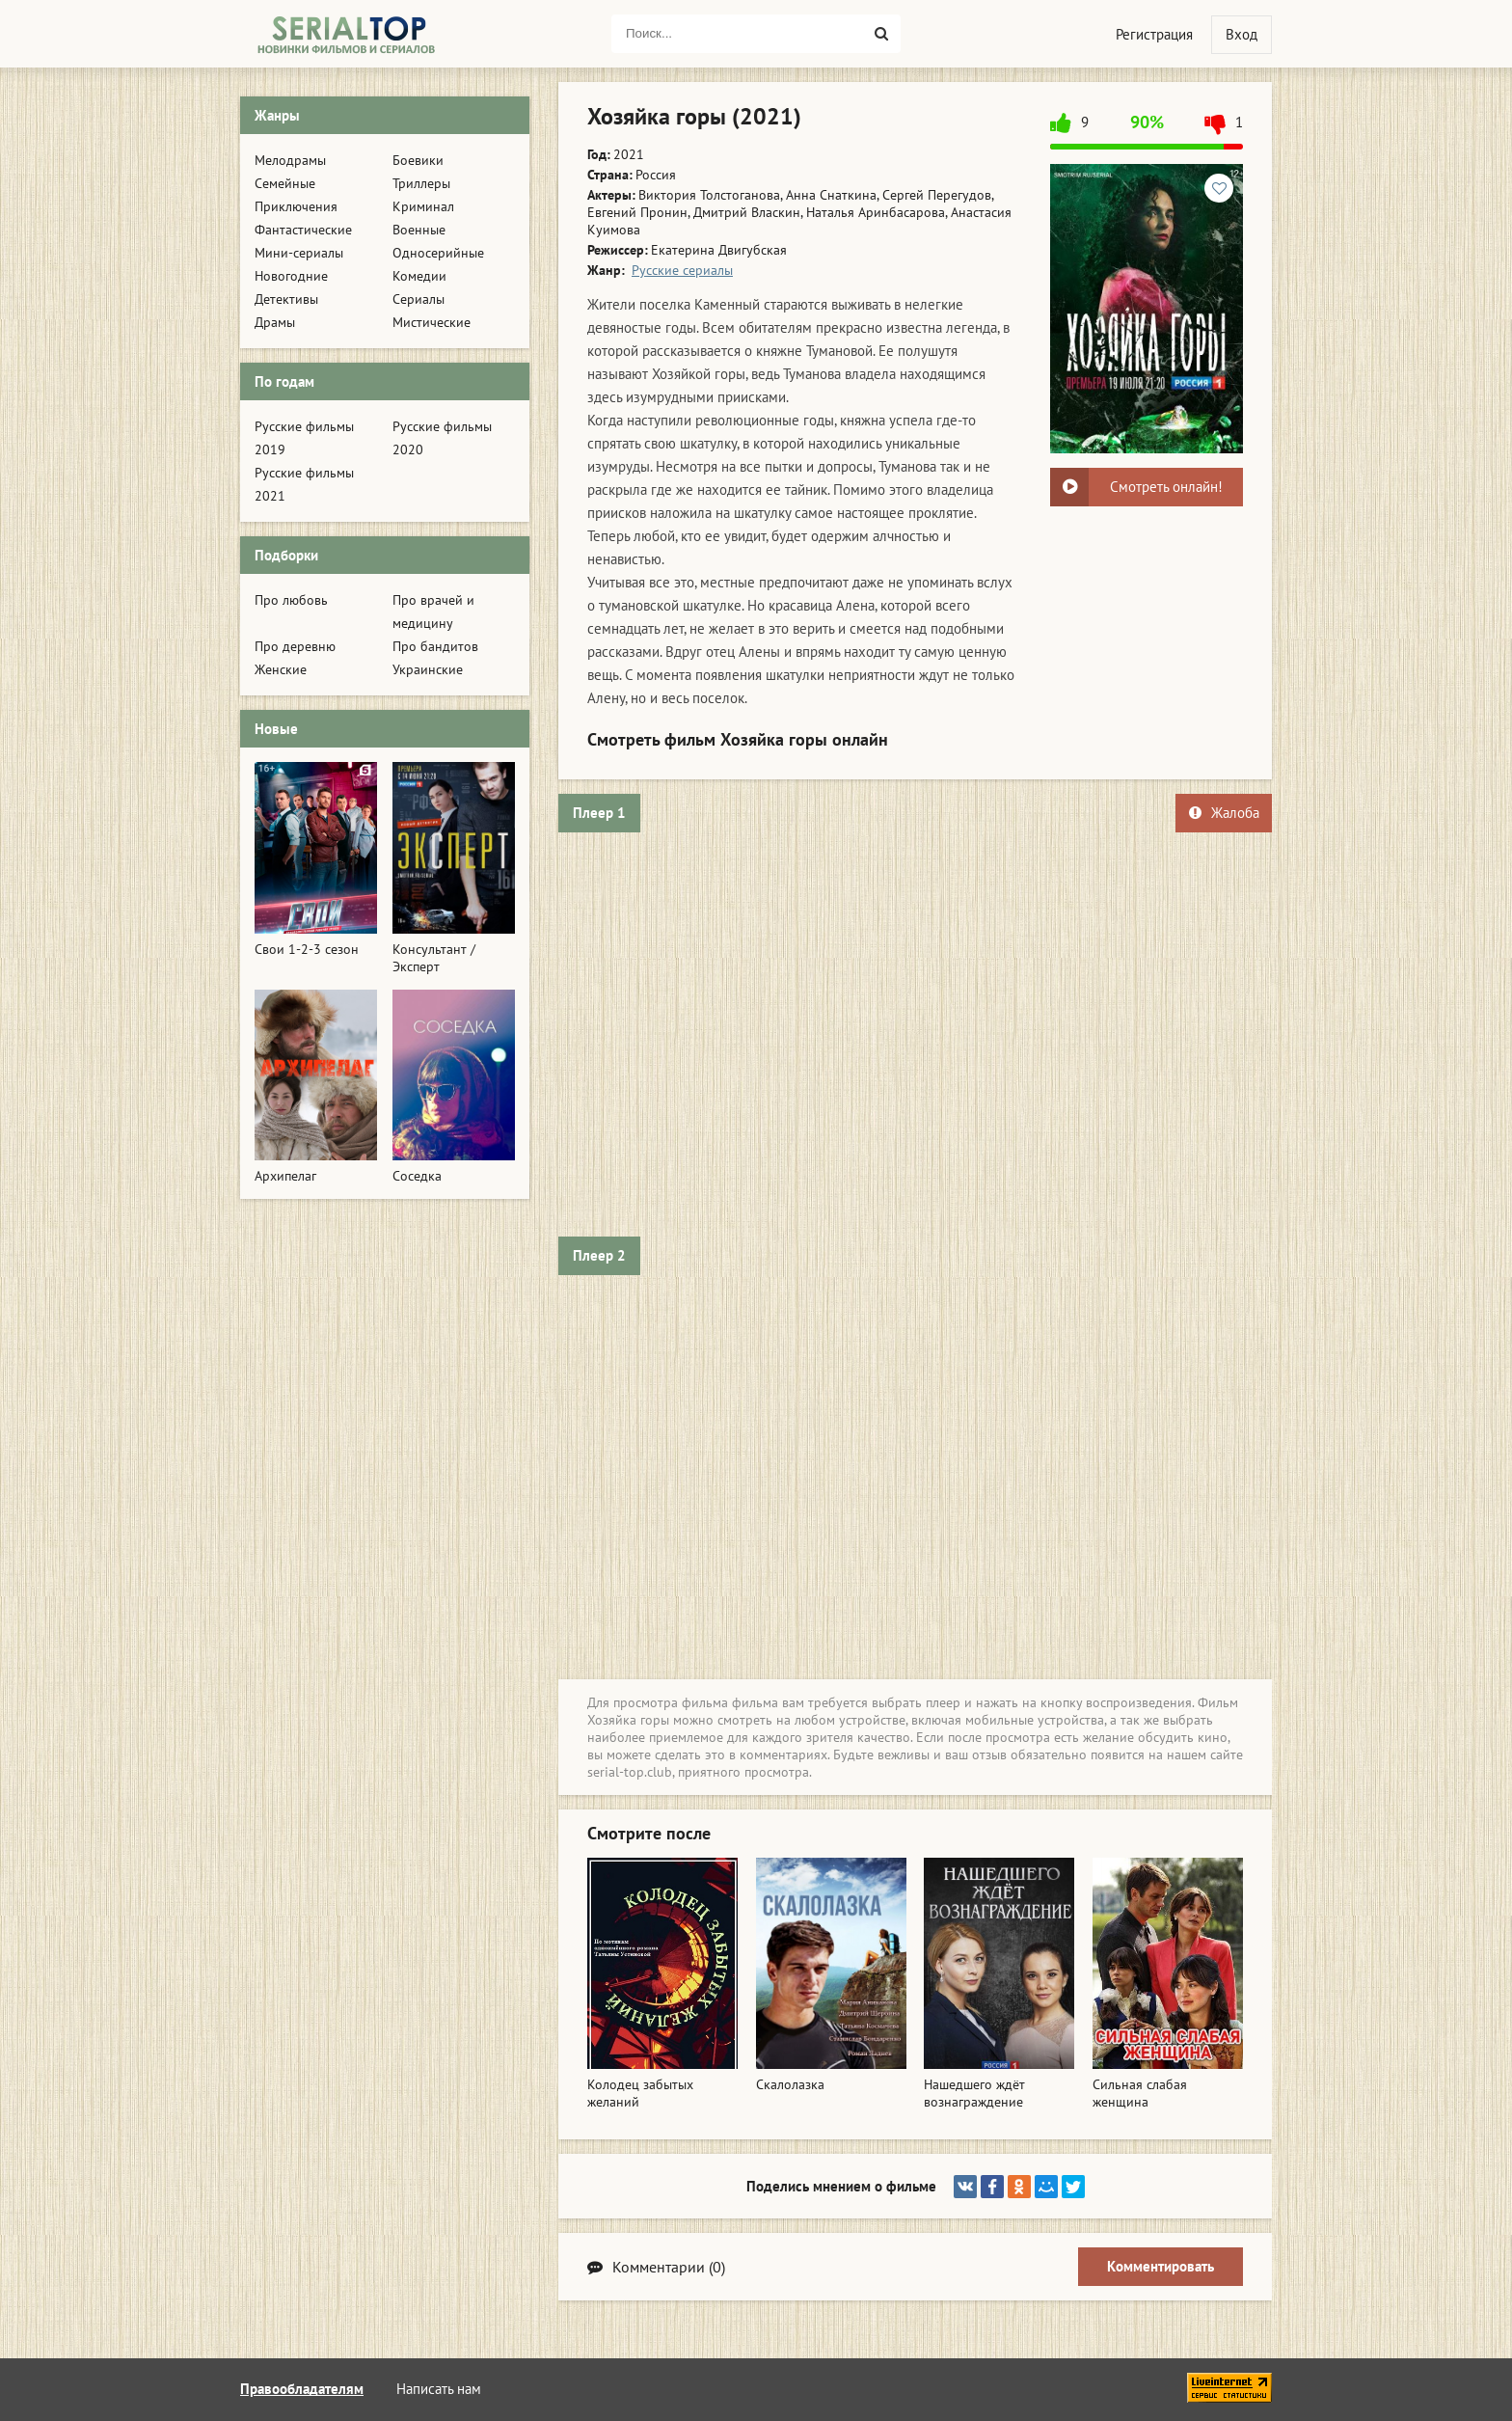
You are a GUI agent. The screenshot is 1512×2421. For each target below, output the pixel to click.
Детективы (286, 299)
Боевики (418, 160)
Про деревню (295, 646)
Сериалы (418, 299)
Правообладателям (302, 2389)
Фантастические (303, 229)
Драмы (275, 322)
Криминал (423, 206)
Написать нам (438, 2389)
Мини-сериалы (299, 252)
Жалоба (1224, 812)
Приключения (296, 206)
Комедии (419, 276)
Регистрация (1154, 34)
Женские (281, 669)
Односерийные (438, 252)
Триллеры (421, 183)
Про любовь (291, 600)
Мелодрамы (290, 160)
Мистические (431, 322)
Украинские (427, 669)
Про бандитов (435, 646)
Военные (419, 229)
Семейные (285, 183)
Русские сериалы (682, 270)
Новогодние (291, 276)
